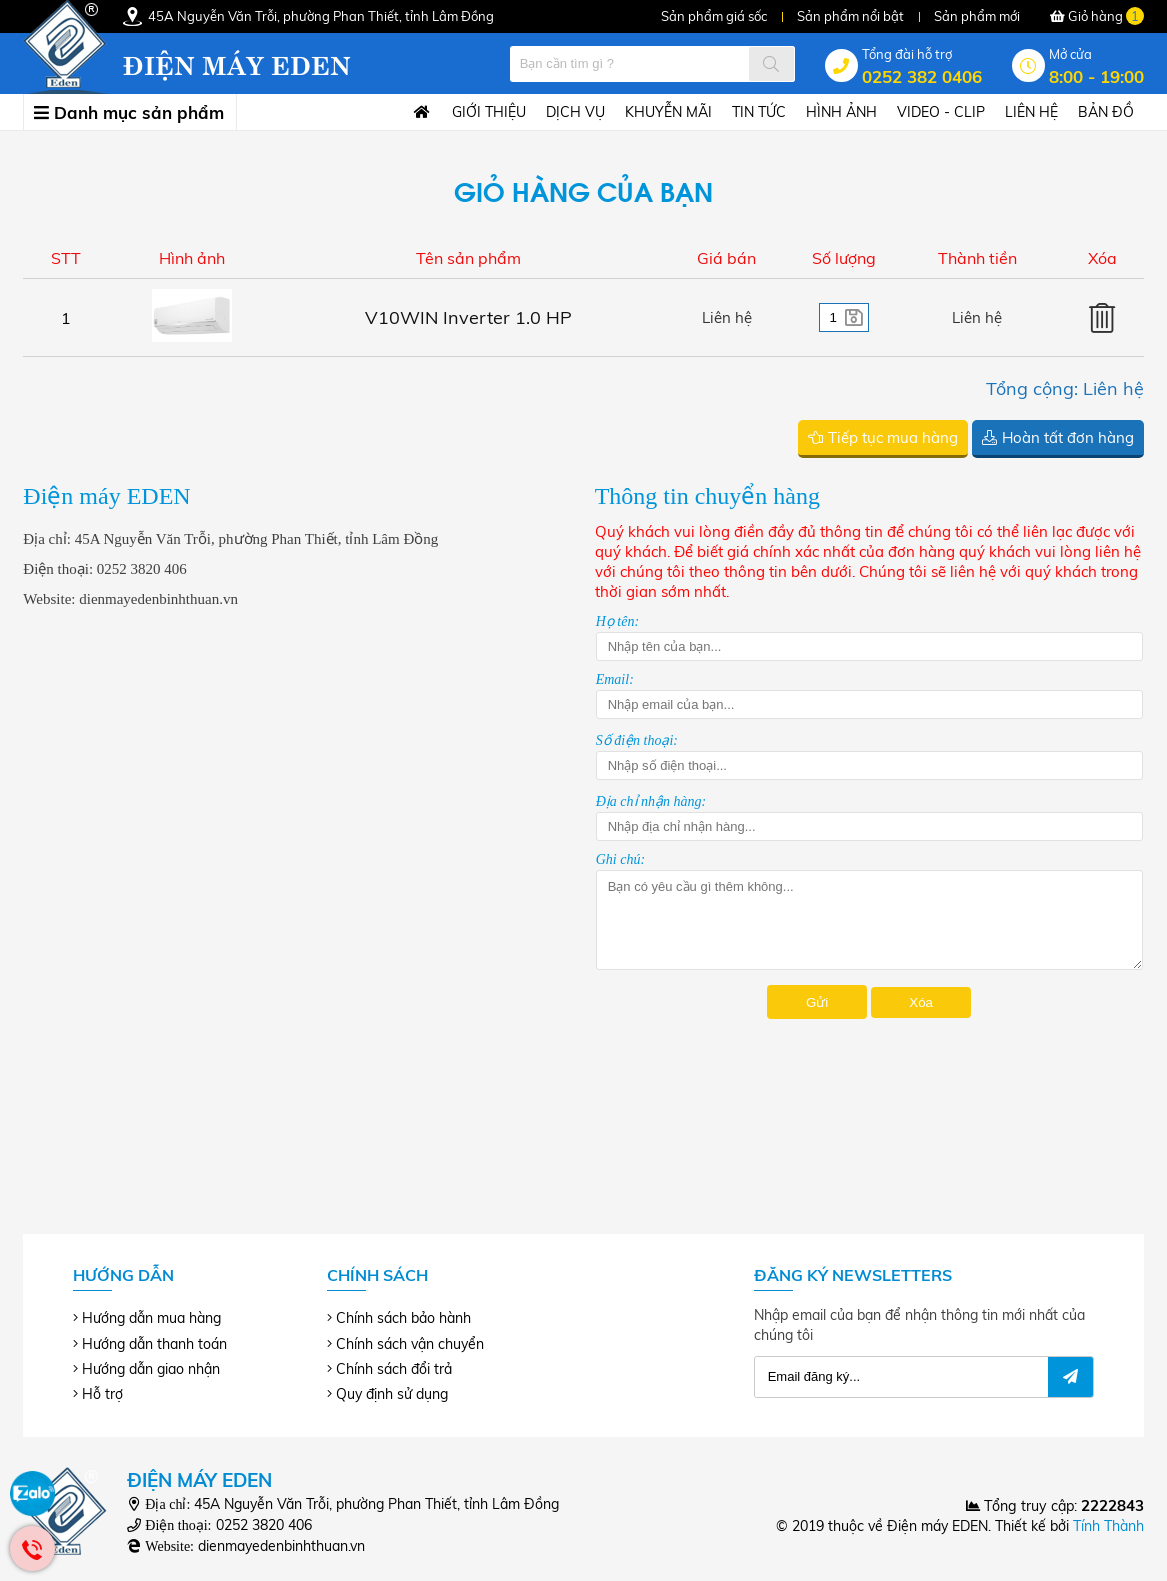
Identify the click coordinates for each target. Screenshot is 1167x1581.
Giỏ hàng (1097, 16)
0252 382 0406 (922, 76)
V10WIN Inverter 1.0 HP (468, 317)
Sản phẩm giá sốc (714, 16)
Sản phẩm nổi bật (850, 16)
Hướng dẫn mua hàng (151, 1318)
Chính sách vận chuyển (410, 1344)
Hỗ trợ (102, 1394)
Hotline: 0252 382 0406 (32, 1548)
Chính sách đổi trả (394, 1369)
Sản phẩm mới (977, 16)
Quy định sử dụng (392, 1394)
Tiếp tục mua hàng (893, 437)
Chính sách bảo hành (403, 1318)
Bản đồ (1106, 112)
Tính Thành (1108, 1526)
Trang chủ (417, 113)
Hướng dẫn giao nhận (151, 1369)
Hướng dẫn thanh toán (154, 1344)
